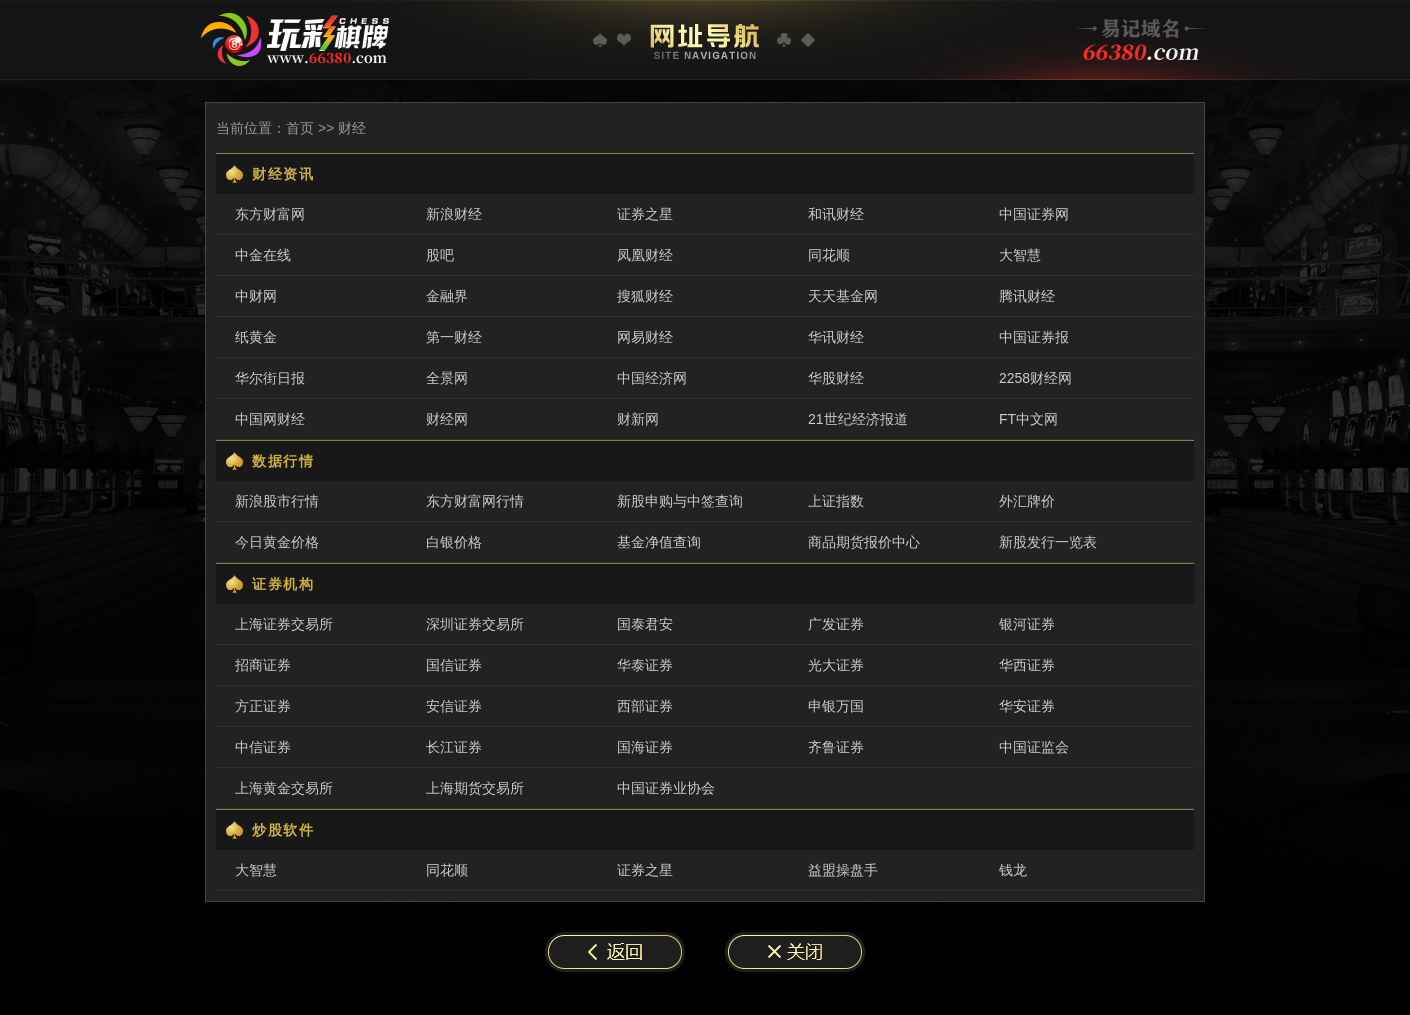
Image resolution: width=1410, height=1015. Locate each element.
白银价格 (454, 542)
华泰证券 (645, 665)
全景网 (447, 378)
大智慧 (1020, 255)
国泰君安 (645, 624)
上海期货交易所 (475, 788)
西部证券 (645, 706)
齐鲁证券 (836, 747)
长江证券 (454, 747)
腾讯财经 (1027, 296)
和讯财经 (836, 214)
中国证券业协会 (666, 788)
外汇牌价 (1027, 501)
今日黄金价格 (277, 542)
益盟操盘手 (843, 870)
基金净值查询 (659, 542)
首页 (300, 128)
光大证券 (836, 665)
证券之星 (645, 214)
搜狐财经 (645, 296)
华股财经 (836, 378)
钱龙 (1013, 870)
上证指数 (836, 501)
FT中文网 (1028, 419)
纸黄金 (256, 337)
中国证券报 (1034, 337)
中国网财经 (270, 419)
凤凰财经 (645, 255)
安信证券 (454, 706)
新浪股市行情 (277, 501)
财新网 (638, 419)
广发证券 (836, 624)
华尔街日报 (270, 378)
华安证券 (1027, 706)
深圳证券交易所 (475, 624)
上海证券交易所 (284, 624)
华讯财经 (836, 337)
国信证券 (454, 665)
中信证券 (263, 747)
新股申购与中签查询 (680, 501)
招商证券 (263, 665)
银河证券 (1027, 624)
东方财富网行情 (475, 501)
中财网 (256, 296)
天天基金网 (843, 296)
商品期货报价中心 (864, 542)
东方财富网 (270, 214)
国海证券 (645, 747)
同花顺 (829, 255)
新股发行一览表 (1048, 542)
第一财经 (454, 337)
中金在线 (263, 255)
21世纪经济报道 (858, 419)
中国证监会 (1034, 747)
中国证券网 (1034, 214)
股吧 (440, 255)
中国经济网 (652, 378)
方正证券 (263, 706)
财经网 (447, 419)
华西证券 (1027, 665)
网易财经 (645, 337)
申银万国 (836, 706)
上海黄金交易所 (284, 788)
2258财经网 (1035, 378)
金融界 (447, 296)
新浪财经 (454, 214)
